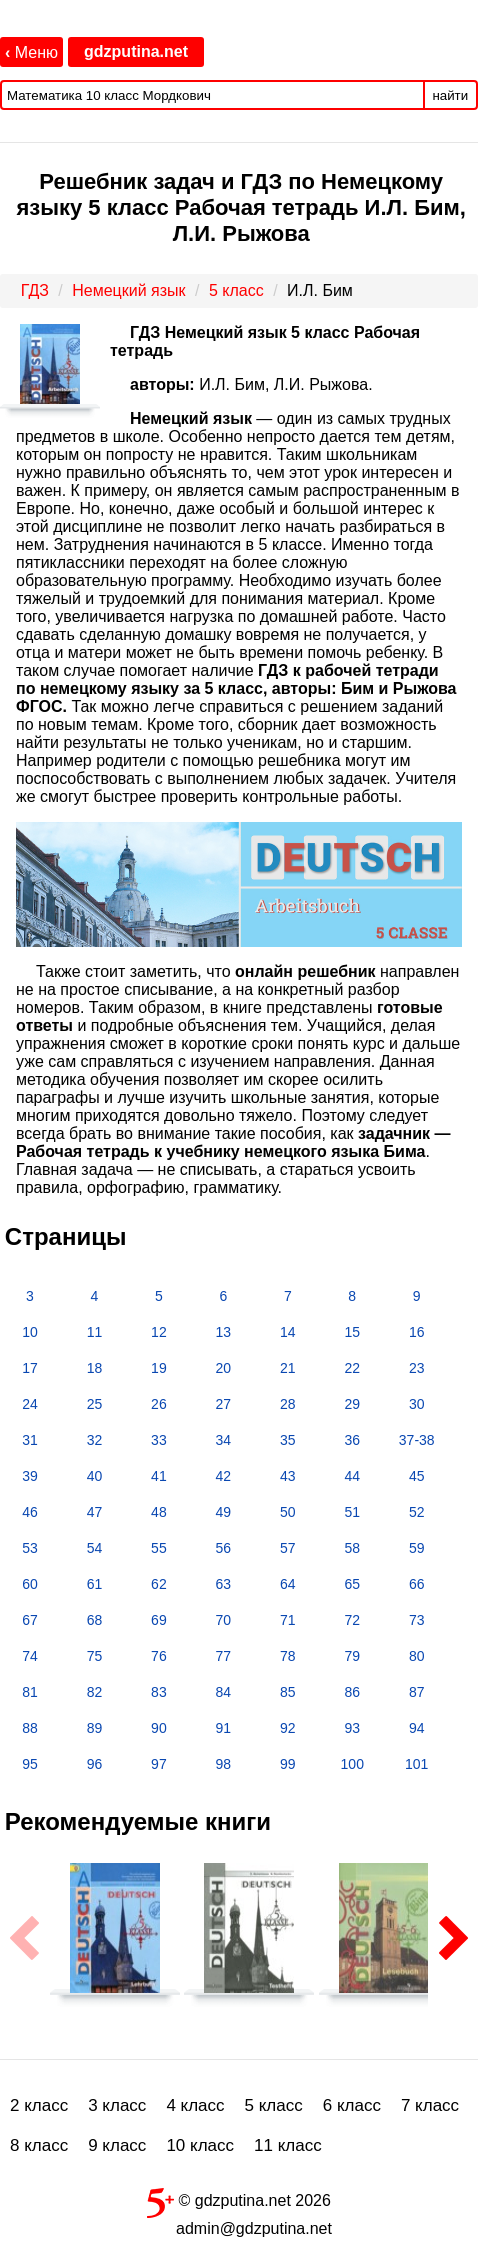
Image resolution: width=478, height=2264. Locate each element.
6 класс (352, 2105)
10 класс (200, 2145)
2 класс (39, 2105)
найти (450, 95)
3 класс (117, 2105)
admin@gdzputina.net (254, 2228)
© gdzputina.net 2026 (239, 2199)
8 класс (39, 2145)
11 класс (288, 2145)
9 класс (117, 2145)
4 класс (195, 2105)
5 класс (274, 2105)
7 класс (430, 2105)
